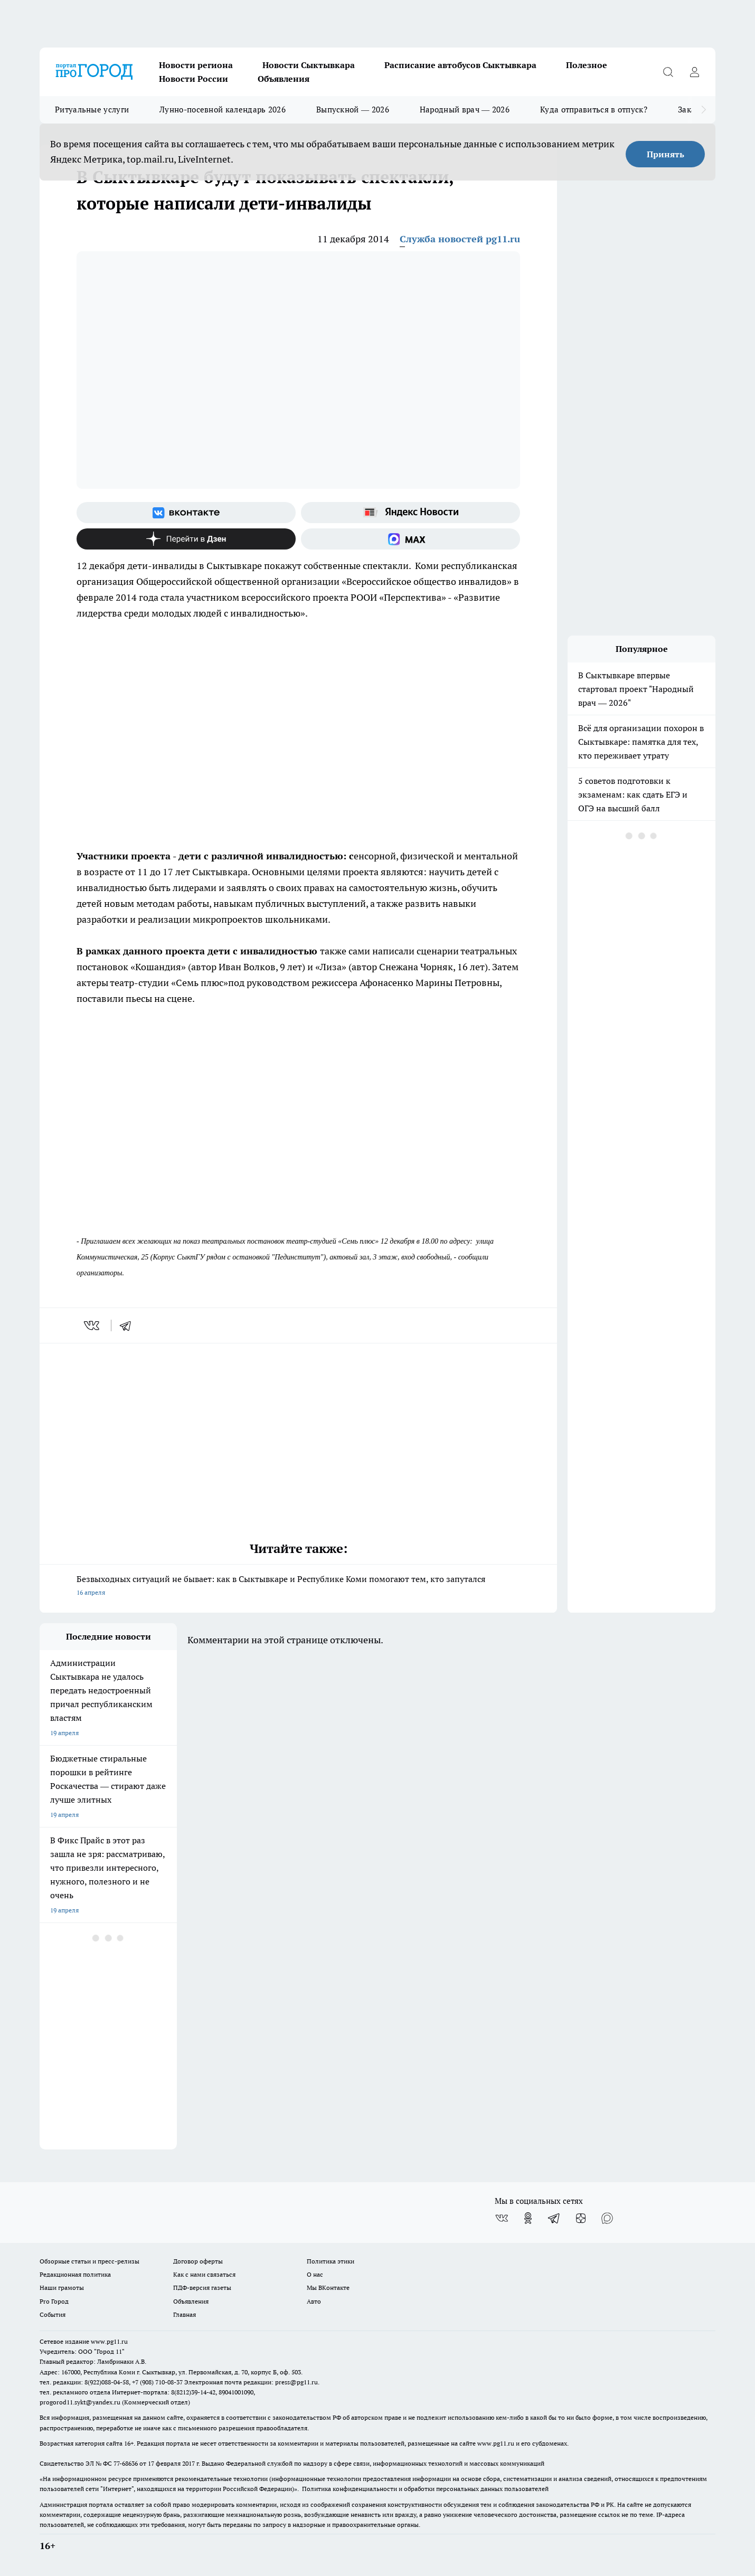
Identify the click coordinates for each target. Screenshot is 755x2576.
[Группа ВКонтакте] (186, 512)
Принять (665, 154)
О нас (315, 2274)
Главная (184, 2314)
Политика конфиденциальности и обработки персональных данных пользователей (425, 2489)
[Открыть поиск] (667, 71)
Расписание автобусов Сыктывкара (460, 65)
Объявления (283, 78)
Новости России (193, 78)
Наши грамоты (62, 2287)
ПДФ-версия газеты (202, 2287)
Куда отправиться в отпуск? (593, 110)
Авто (314, 2301)
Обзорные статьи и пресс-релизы (89, 2261)
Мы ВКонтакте (328, 2287)
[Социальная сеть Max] (410, 539)
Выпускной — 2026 (352, 110)
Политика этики (330, 2261)
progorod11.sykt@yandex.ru (80, 2402)
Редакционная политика (75, 2274)
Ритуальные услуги (92, 110)
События (52, 2314)
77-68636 (126, 2463)
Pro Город (54, 2301)
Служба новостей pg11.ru (460, 239)
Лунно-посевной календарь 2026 (222, 110)
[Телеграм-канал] (554, 2218)
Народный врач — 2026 (464, 110)
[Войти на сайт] (694, 71)
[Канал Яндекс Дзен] (186, 539)
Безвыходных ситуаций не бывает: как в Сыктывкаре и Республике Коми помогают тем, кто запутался (298, 1586)
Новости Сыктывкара (308, 65)
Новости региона (196, 65)
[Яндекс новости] (410, 512)
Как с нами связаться (204, 2274)
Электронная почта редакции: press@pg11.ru (251, 2382)
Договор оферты (198, 2261)
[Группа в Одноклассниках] (528, 2218)
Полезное (586, 65)
